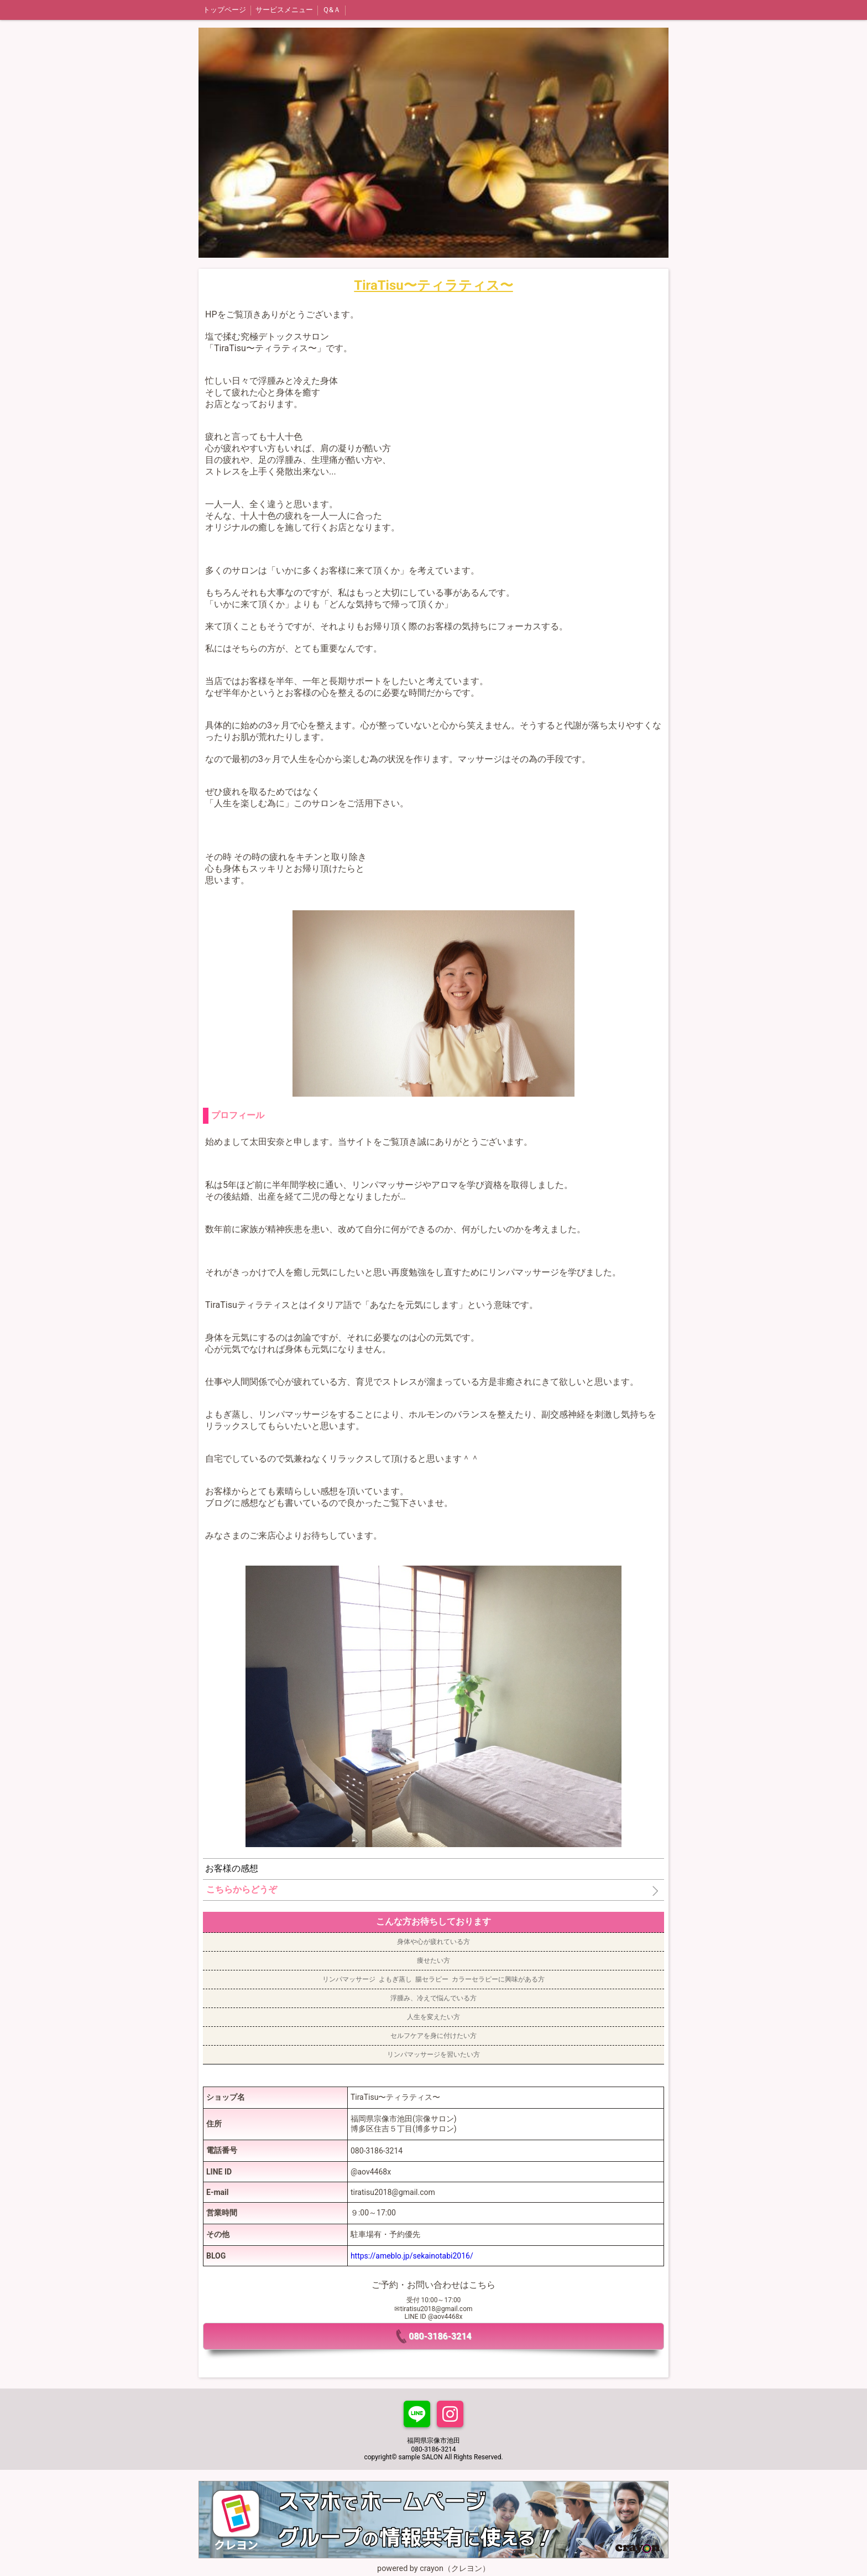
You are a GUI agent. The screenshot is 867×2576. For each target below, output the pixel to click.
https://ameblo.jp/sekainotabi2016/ (412, 2255)
